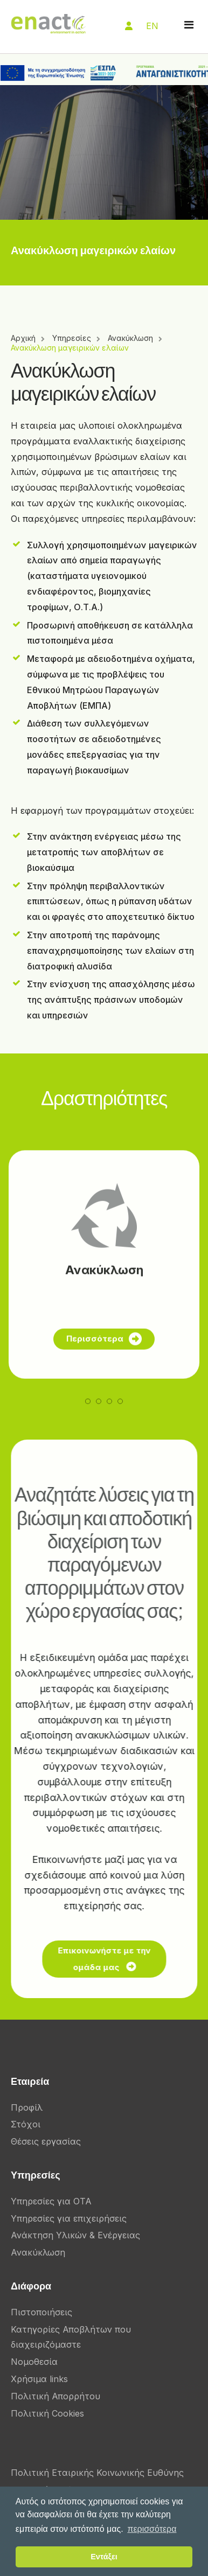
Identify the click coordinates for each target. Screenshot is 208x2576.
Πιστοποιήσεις (41, 2312)
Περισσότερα (104, 1370)
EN (152, 25)
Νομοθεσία (34, 2361)
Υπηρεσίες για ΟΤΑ (51, 2201)
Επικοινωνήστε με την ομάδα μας (112, 1958)
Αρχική (23, 338)
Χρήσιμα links (39, 2378)
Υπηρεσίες (71, 338)
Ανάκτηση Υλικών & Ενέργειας (75, 2235)
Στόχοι (25, 2124)
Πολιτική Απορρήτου (55, 2396)
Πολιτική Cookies (47, 2413)
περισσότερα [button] (151, 2528)
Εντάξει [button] (104, 2556)
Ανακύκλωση (130, 338)
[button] (88, 1433)
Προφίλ (27, 2107)
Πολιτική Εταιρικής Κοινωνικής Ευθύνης (97, 2472)
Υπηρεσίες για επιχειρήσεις (69, 2218)
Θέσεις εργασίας (46, 2141)
